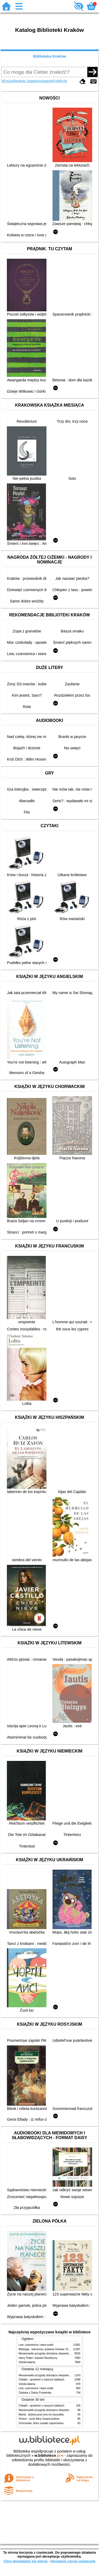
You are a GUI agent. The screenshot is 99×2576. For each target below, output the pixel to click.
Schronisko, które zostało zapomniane (41, 2423)
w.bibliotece (47, 2455)
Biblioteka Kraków (49, 56)
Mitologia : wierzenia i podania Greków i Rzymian (48, 2349)
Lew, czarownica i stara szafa (36, 2344)
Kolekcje (60, 81)
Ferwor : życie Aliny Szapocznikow (39, 2418)
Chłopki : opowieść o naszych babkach (41, 2379)
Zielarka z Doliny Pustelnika (35, 2392)
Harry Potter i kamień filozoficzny (38, 2358)
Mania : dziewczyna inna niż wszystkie (41, 2414)
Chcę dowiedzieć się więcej (25, 2561)
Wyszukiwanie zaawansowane (27, 81)
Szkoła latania (27, 2362)
